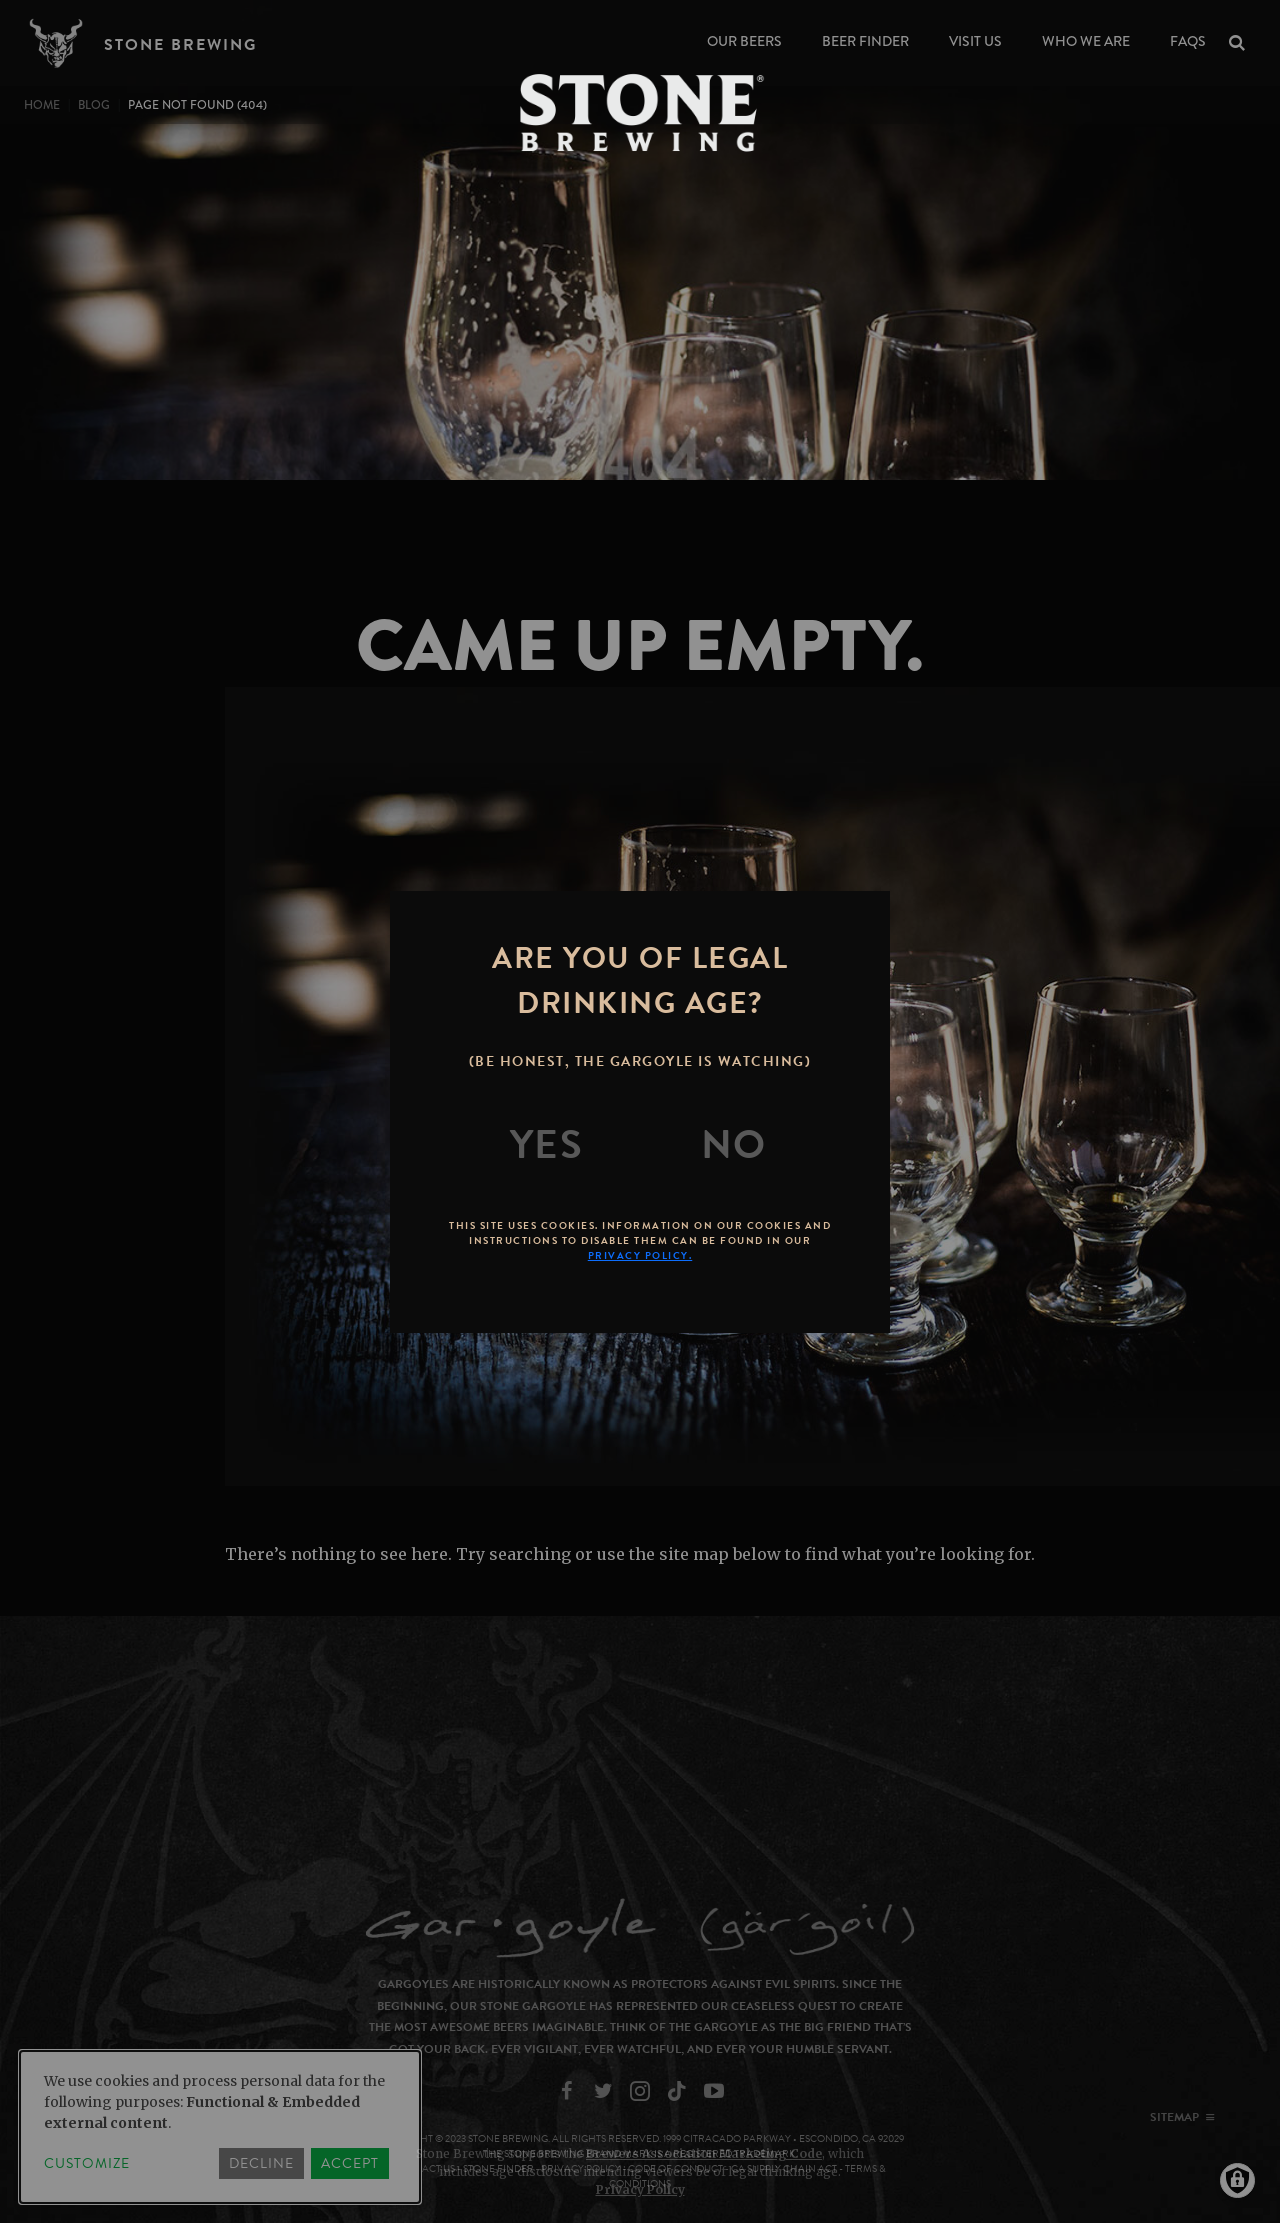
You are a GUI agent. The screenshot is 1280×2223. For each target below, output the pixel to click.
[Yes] (547, 1145)
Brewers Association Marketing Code (704, 2153)
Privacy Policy (640, 2189)
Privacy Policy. (640, 1255)
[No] (734, 1145)
